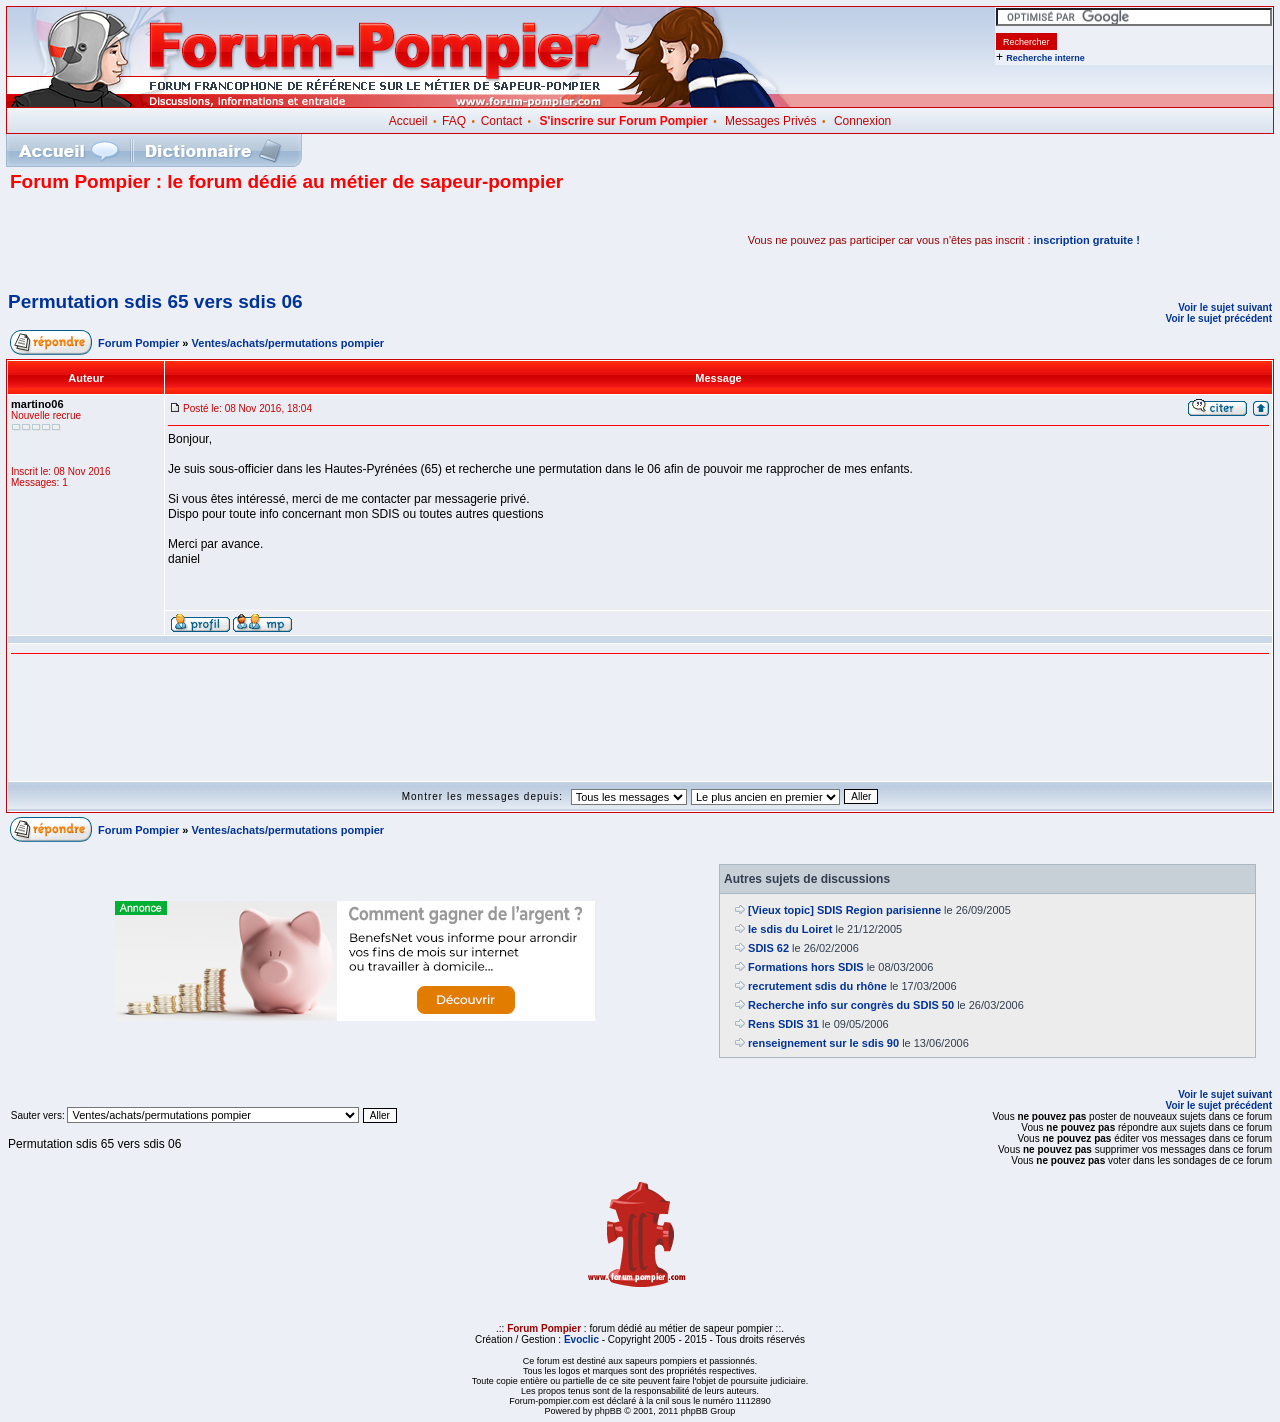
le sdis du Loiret (790, 929)
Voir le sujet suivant (1225, 307)
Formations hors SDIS (806, 967)
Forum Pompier (138, 343)
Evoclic (581, 1339)
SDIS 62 (768, 948)
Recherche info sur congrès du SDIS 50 (851, 1005)
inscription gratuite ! (1087, 240)
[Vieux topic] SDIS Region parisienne (844, 910)
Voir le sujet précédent (1218, 318)
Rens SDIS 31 (783, 1024)
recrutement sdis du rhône (817, 986)
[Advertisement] (244, 240)
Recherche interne (1045, 58)
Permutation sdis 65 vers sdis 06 (155, 301)
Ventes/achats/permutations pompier (288, 343)
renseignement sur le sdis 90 (823, 1043)
